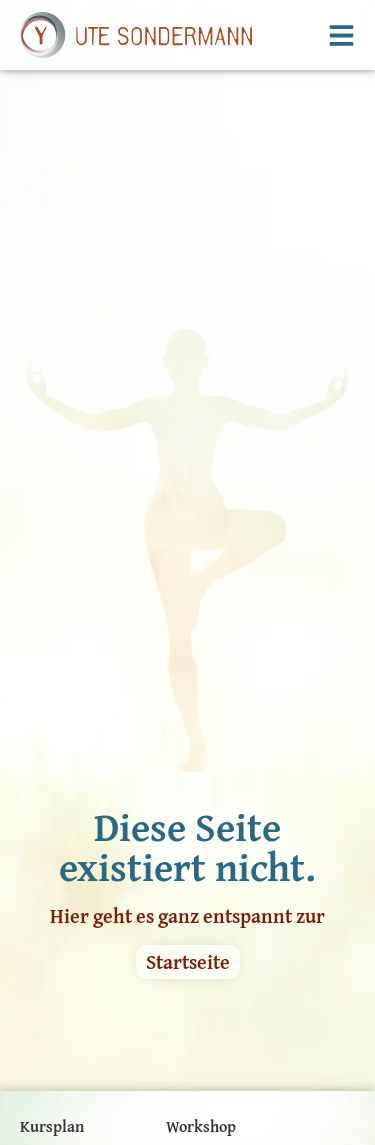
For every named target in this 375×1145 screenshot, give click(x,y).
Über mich (203, 995)
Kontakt (194, 1026)
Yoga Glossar (64, 1086)
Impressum (60, 1117)
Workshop (201, 964)
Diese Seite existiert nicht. (187, 684)
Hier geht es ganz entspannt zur (187, 753)
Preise (42, 995)
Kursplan (52, 964)
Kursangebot (64, 1026)
